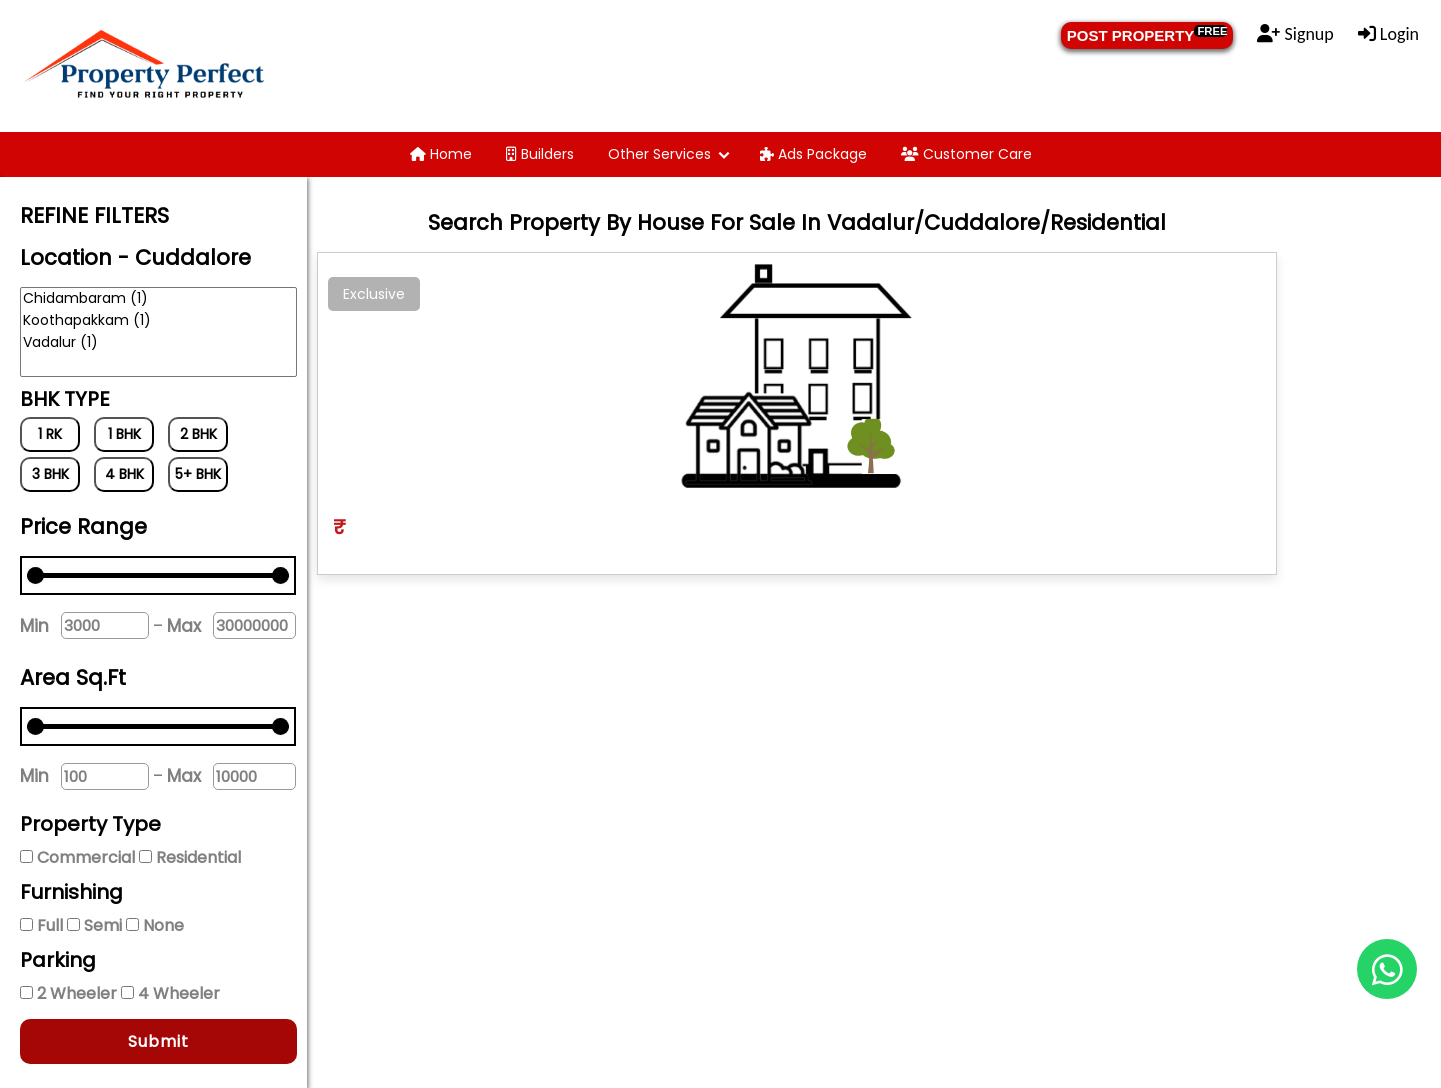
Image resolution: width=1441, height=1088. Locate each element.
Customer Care (966, 154)
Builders (540, 154)
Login (1388, 34)
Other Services (659, 154)
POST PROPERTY (1147, 34)
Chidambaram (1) (158, 299)
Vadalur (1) (158, 343)
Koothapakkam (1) (158, 321)
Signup (1295, 34)
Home (441, 154)
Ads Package (813, 154)
